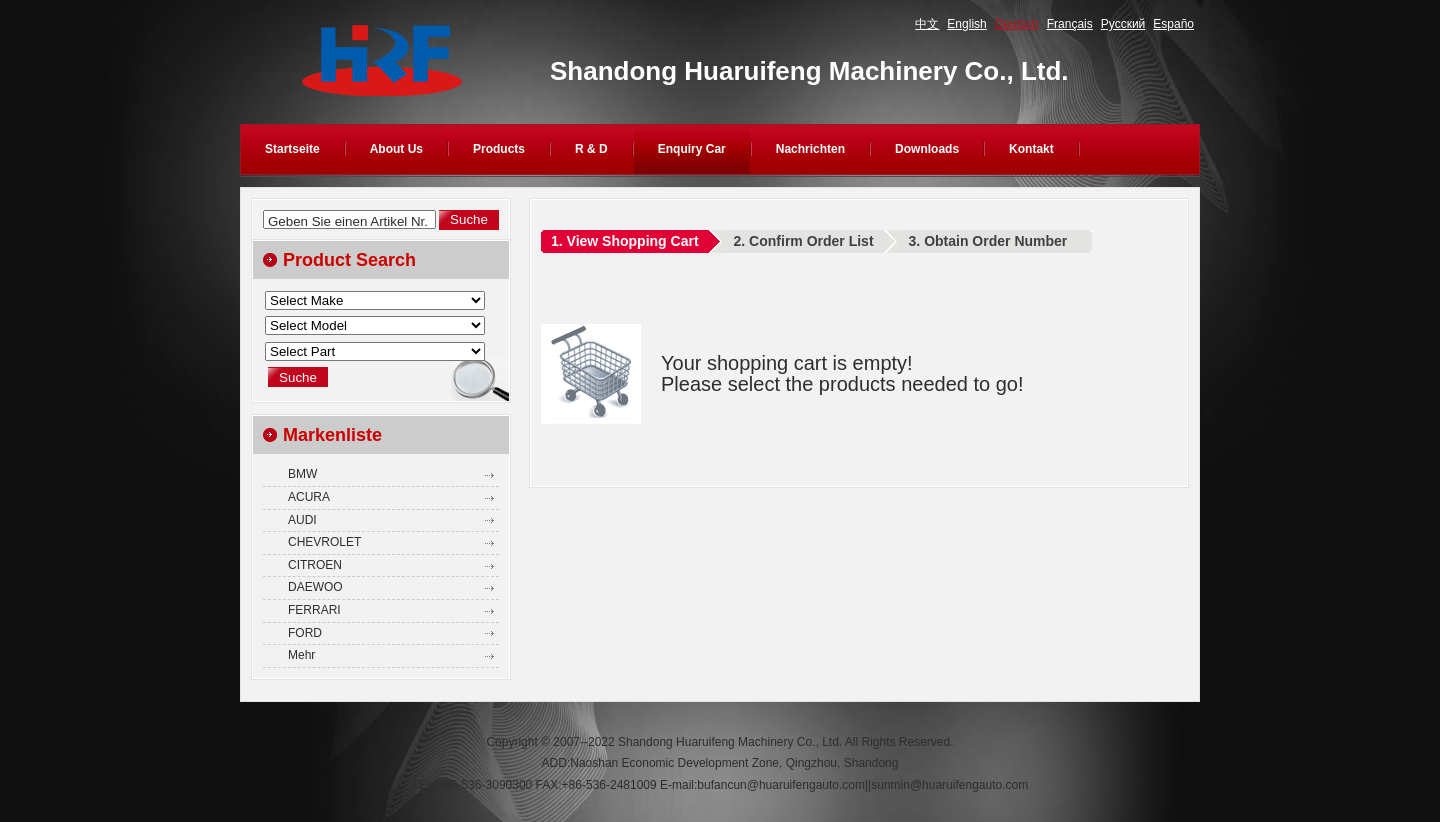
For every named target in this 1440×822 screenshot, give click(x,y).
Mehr (301, 655)
